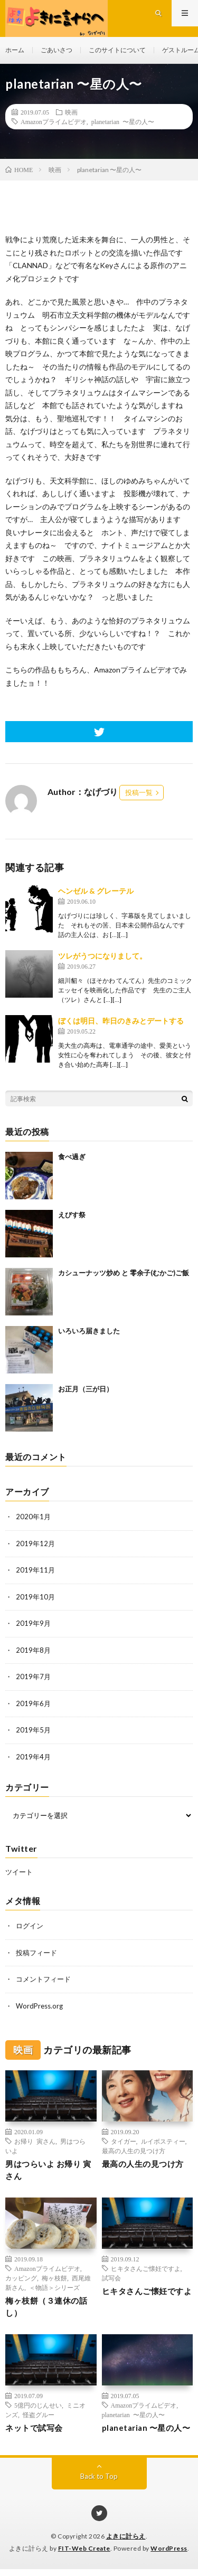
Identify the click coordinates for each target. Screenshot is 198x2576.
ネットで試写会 (34, 2427)
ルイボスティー (163, 2141)
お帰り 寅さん (34, 2141)
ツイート (19, 1872)
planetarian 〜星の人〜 (122, 121)
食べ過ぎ (72, 1156)
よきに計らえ (126, 2536)
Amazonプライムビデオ (54, 121)
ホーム (14, 50)
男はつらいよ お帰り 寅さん (48, 2170)
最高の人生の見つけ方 (133, 2150)
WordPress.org (39, 2006)
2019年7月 (33, 1676)
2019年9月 (33, 1623)
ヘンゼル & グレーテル (96, 890)
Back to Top (99, 2476)
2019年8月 (33, 1650)
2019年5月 (33, 1730)
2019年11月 (35, 1570)
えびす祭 (72, 1214)
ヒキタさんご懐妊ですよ (146, 2268)
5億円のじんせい (38, 2405)
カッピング (21, 2278)
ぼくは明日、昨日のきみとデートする (121, 1020)
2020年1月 (33, 1516)
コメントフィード (43, 1979)
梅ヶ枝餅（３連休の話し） (46, 2306)
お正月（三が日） (85, 1389)
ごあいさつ (56, 50)
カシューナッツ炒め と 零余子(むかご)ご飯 (123, 1272)
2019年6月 (33, 1703)
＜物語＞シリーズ (54, 2287)
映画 (71, 112)
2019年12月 (35, 1543)
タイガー (123, 2141)
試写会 (111, 2278)
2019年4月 (33, 1757)
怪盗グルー (38, 2414)
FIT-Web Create (84, 2548)
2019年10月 (35, 1597)
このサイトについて (117, 50)
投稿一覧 (139, 792)
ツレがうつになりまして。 (102, 955)
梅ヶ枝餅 (54, 2278)
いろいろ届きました (89, 1331)
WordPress (168, 2548)
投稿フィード (36, 1952)
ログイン (29, 1925)
